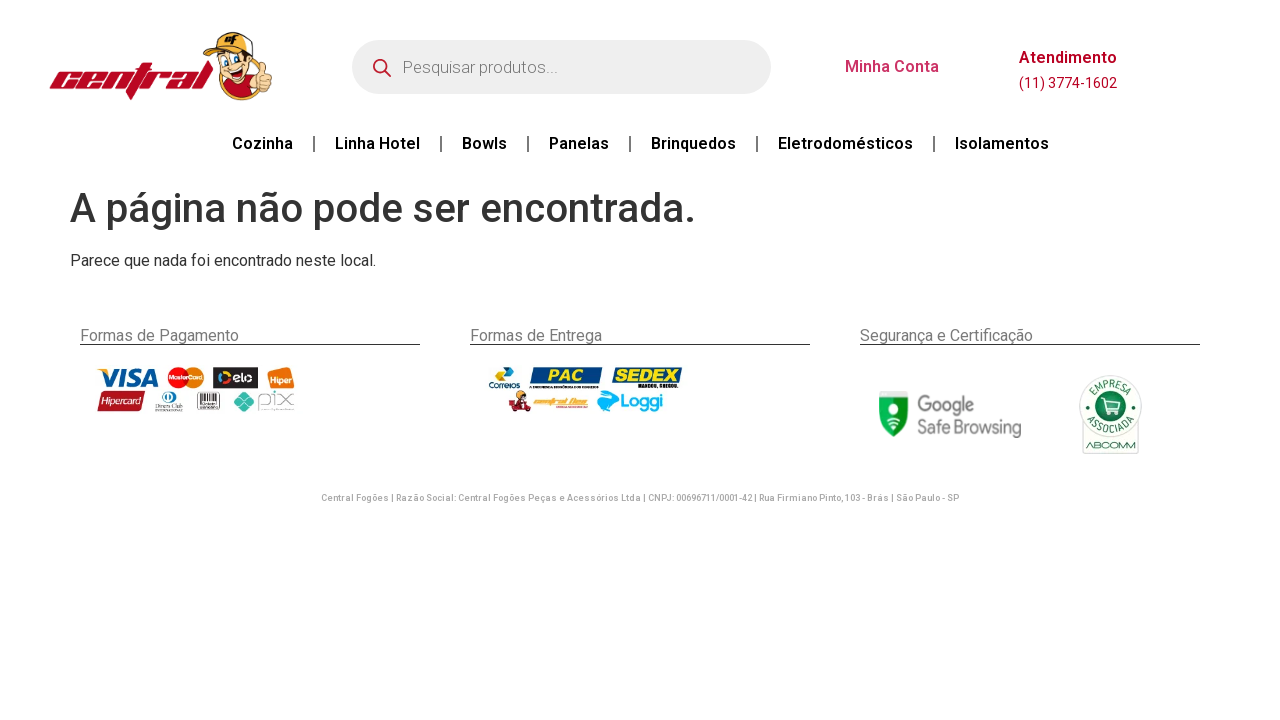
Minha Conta (892, 66)
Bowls (484, 143)
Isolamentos (1002, 143)
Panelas (579, 143)
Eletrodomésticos (845, 143)
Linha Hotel (377, 143)
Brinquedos (693, 143)
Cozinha (262, 143)
